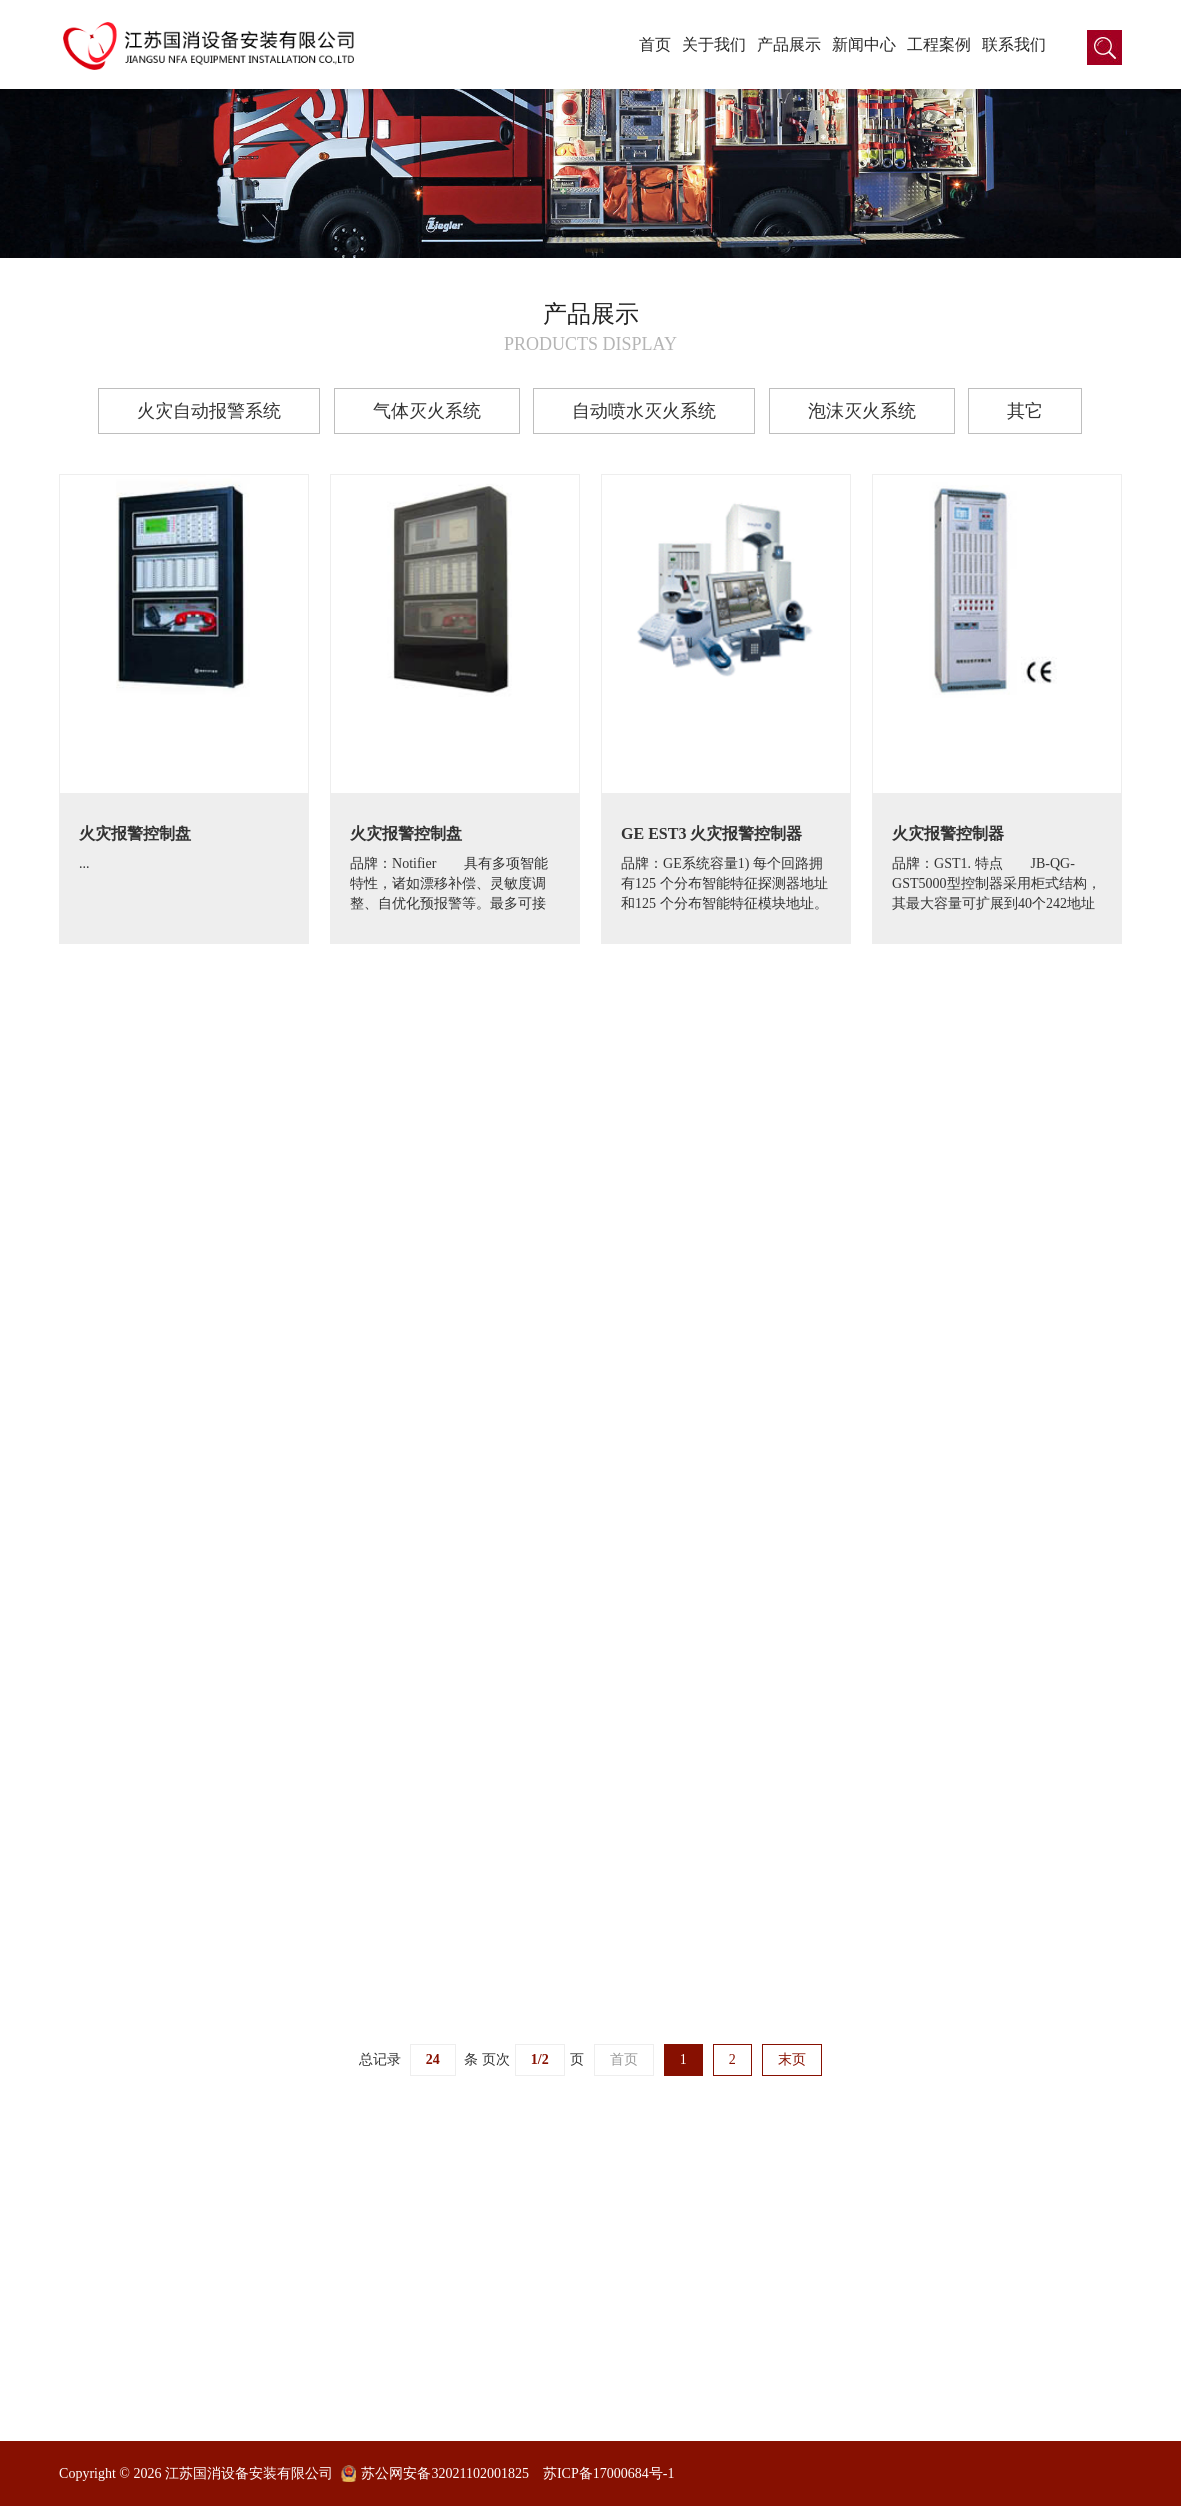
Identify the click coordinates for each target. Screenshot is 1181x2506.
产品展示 (789, 44)
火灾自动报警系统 (209, 411)
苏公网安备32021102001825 (444, 2473)
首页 (655, 44)
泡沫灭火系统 (862, 411)
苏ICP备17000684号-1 (608, 2473)
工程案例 (939, 44)
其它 (1025, 411)
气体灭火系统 (427, 411)
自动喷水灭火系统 (644, 411)
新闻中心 (864, 44)
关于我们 (714, 44)
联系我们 (1014, 44)
